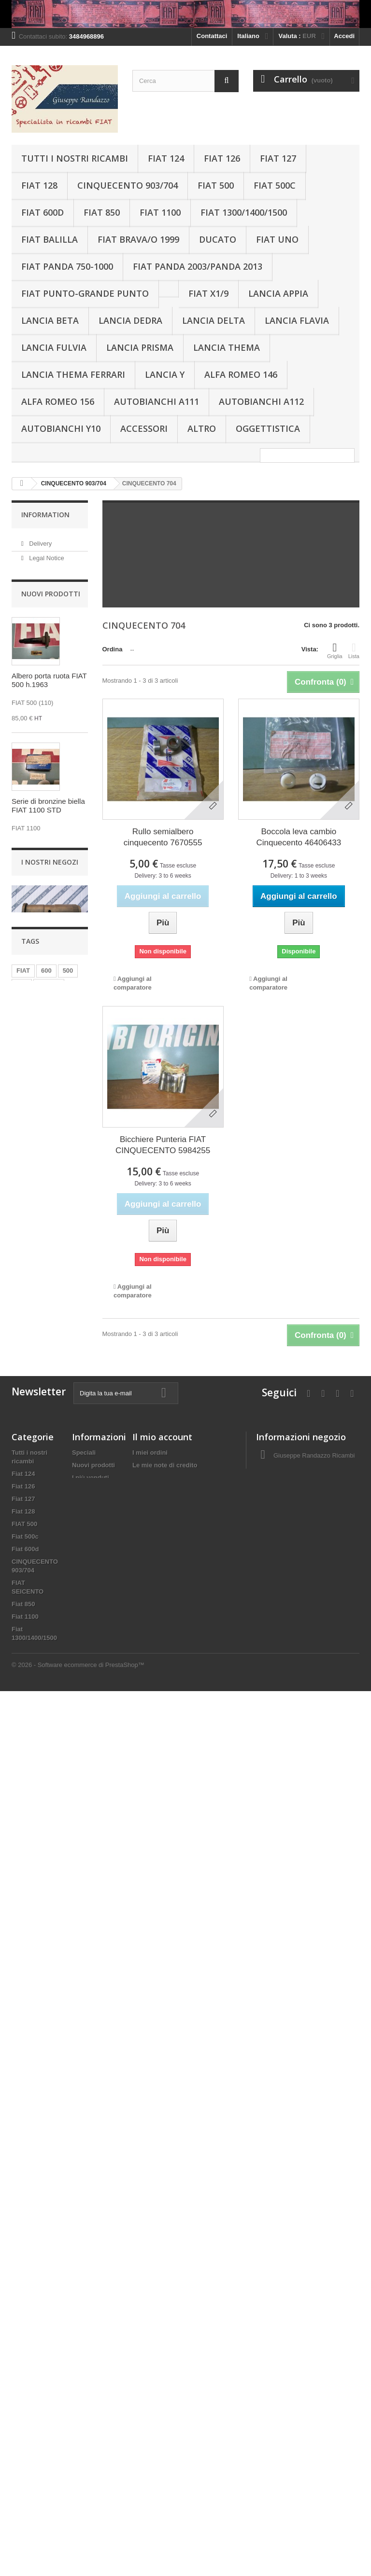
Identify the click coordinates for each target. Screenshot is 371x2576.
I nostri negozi (48, 621)
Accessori (144, 428)
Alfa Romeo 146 (240, 374)
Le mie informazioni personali (176, 1870)
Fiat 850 (102, 212)
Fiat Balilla (49, 239)
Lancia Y (165, 374)
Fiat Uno (277, 239)
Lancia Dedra (130, 320)
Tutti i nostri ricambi (74, 158)
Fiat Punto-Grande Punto (85, 293)
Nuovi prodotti (50, 657)
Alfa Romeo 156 (57, 401)
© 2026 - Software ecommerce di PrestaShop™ (78, 2549)
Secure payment (51, 607)
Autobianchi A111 (156, 401)
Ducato (217, 239)
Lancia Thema (226, 347)
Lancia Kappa (32, 2299)
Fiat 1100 (160, 212)
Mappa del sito (93, 1925)
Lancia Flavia (297, 320)
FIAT (23, 1665)
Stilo (18, 2161)
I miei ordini (150, 1832)
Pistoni (26, 1694)
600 (46, 1665)
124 (21, 1709)
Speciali (84, 1832)
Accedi (344, 36)
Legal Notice (46, 555)
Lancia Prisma (139, 347)
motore (48, 1680)
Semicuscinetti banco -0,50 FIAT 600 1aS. (46, 995)
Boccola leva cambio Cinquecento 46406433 (298, 837)
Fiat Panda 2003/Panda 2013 (197, 266)
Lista (353, 650)
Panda (57, 1694)
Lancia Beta (50, 320)
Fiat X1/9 (208, 293)
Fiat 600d (42, 212)
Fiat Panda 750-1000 (67, 266)
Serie (67, 1709)
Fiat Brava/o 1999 (138, 239)
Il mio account (162, 1817)
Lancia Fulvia (53, 347)
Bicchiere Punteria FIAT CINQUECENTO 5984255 (162, 1145)
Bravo (20, 2043)
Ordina (112, 649)
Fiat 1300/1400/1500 (243, 212)
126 (21, 1680)
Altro (201, 428)
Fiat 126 (222, 158)
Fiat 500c (275, 185)
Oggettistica (268, 428)
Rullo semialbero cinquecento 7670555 (163, 837)
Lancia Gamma (34, 2249)
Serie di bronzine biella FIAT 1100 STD (48, 869)
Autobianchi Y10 (60, 428)
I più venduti (90, 1857)
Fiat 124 (166, 158)
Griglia (334, 650)
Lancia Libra (30, 2287)
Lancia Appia (278, 293)
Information (45, 514)
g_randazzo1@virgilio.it (325, 1885)
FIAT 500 (216, 185)
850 (43, 1709)
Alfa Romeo (29, 2502)
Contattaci (212, 36)
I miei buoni (149, 1883)
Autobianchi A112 (261, 401)
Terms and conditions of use (92, 1891)
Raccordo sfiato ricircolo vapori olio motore (41, 1125)
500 (68, 1665)
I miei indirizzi (152, 1857)
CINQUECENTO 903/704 (127, 185)
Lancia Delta (213, 320)
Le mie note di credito (164, 1845)
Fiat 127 (278, 158)
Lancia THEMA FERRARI (73, 374)
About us (41, 592)
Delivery (40, 540)
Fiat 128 (39, 185)
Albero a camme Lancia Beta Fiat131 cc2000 (44, 1371)
